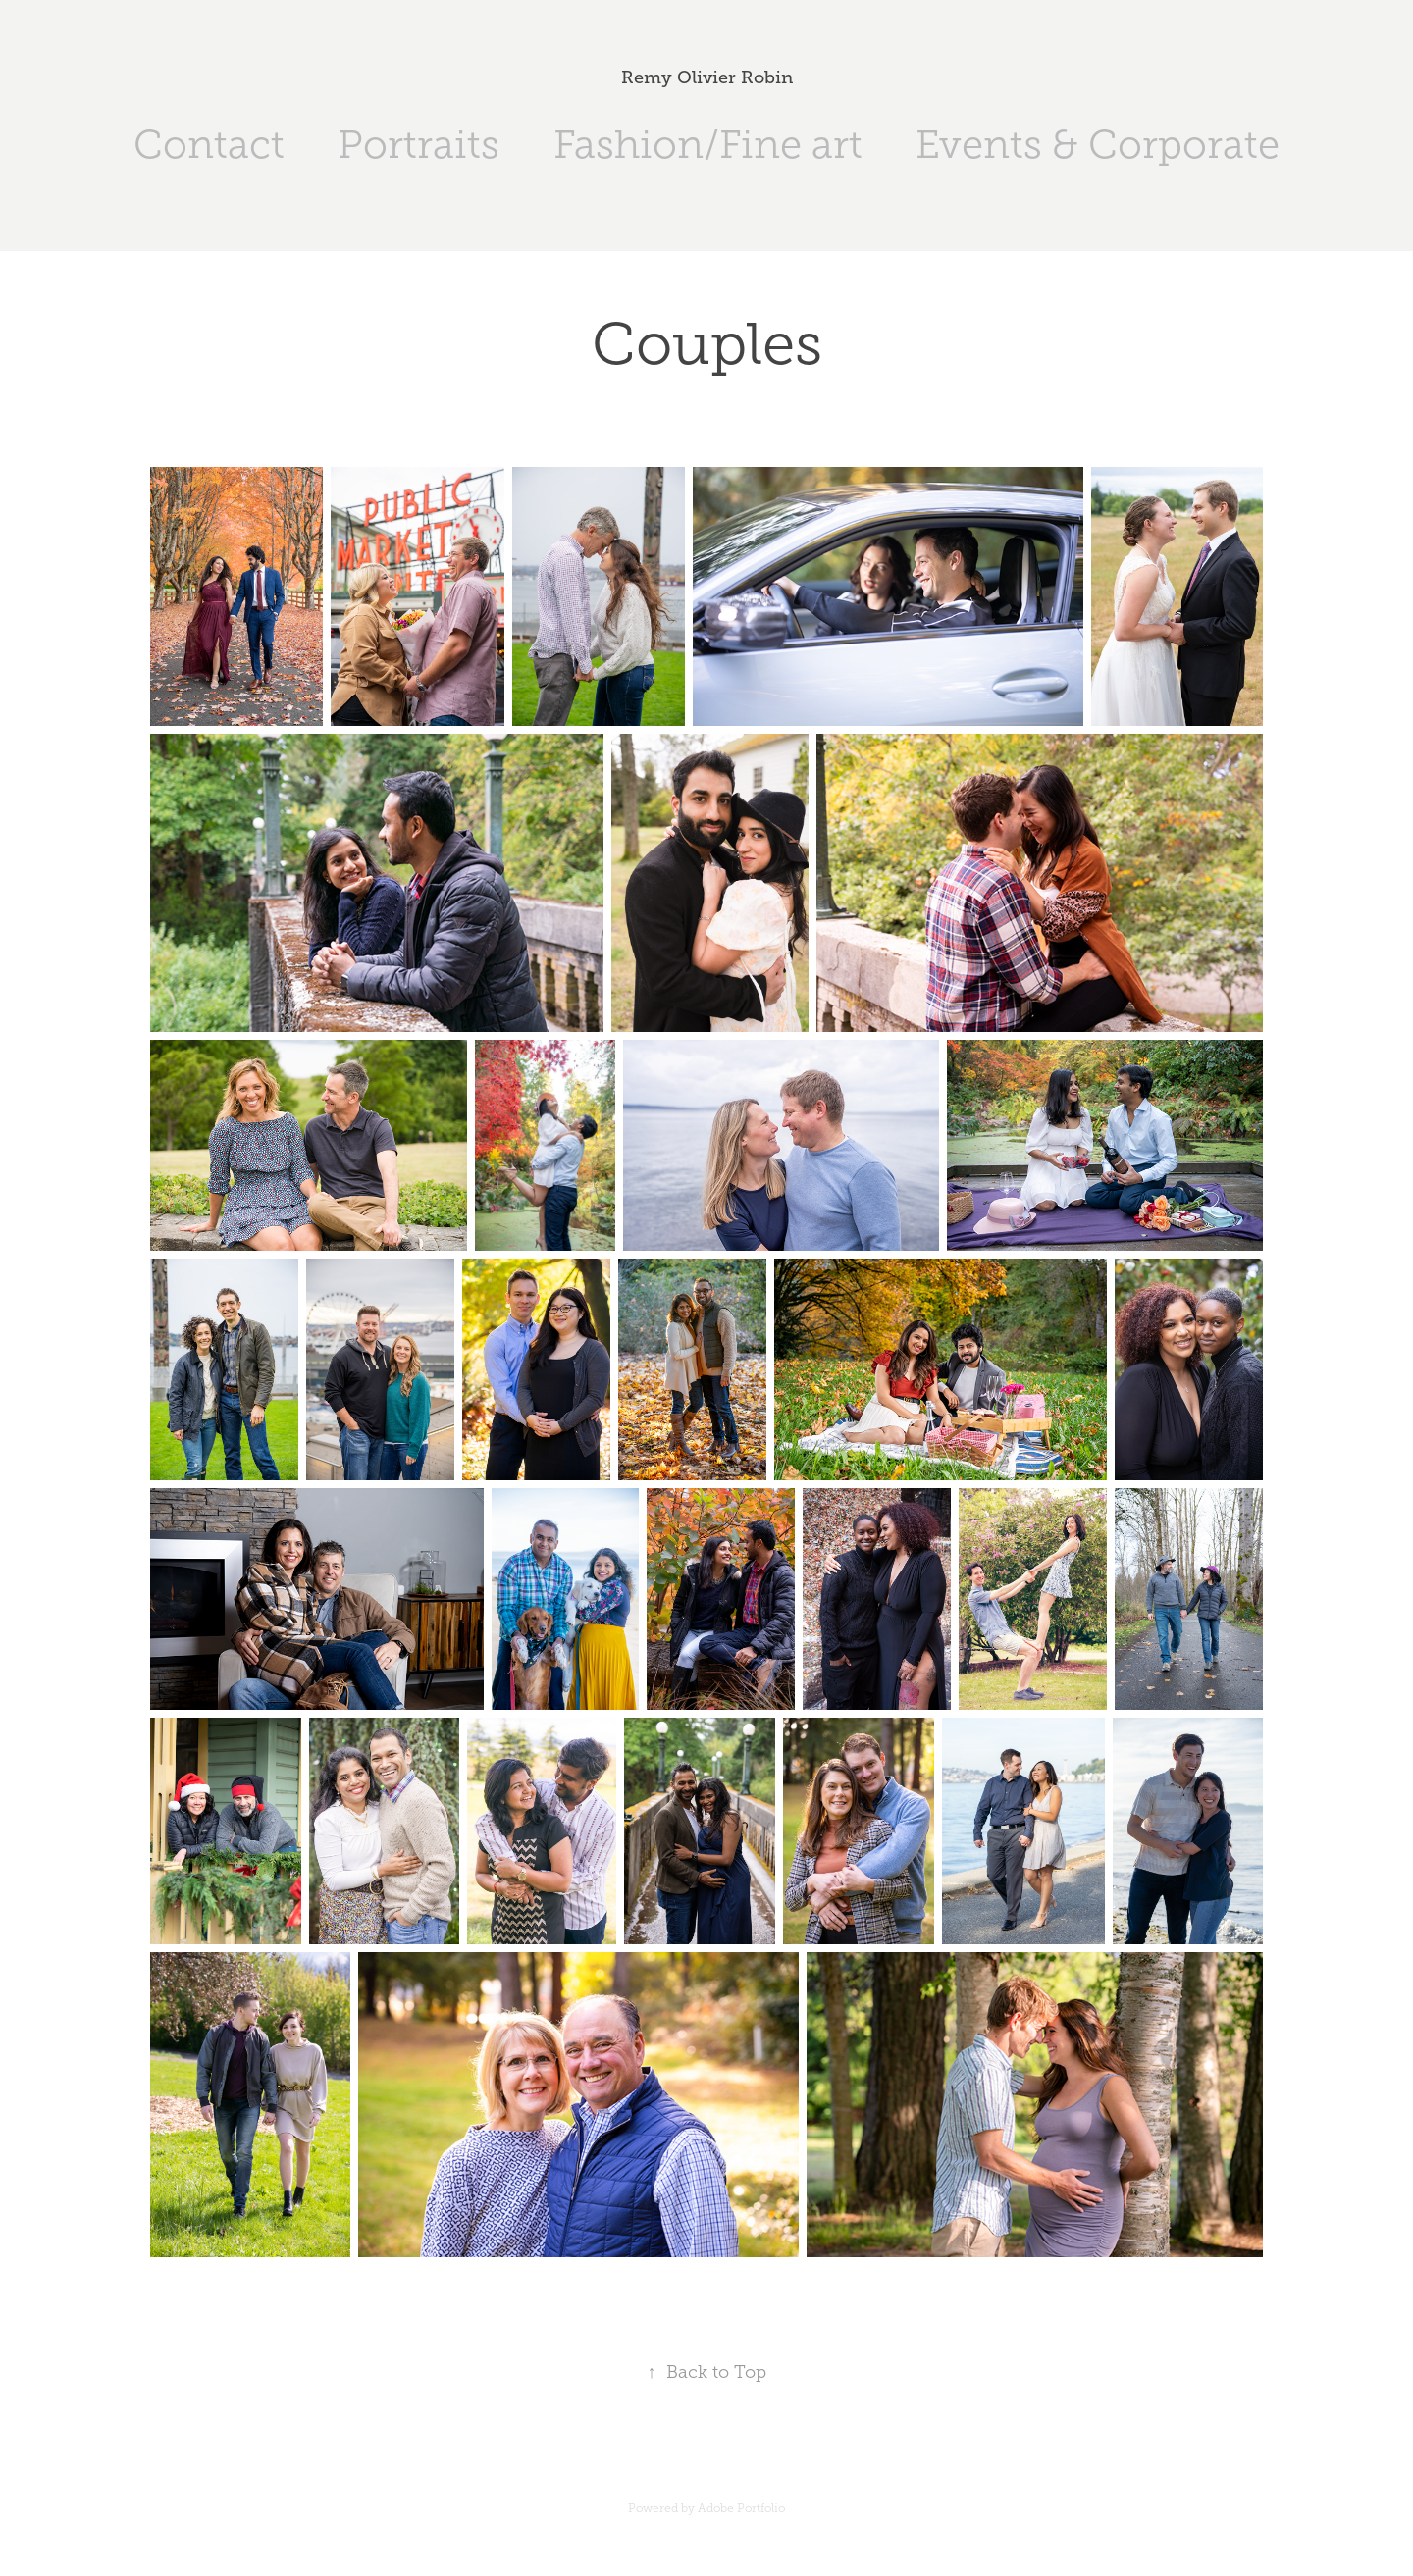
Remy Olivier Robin (707, 77)
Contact (209, 145)
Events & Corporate (1098, 145)
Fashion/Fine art (708, 145)
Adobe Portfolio (741, 2508)
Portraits (418, 145)
